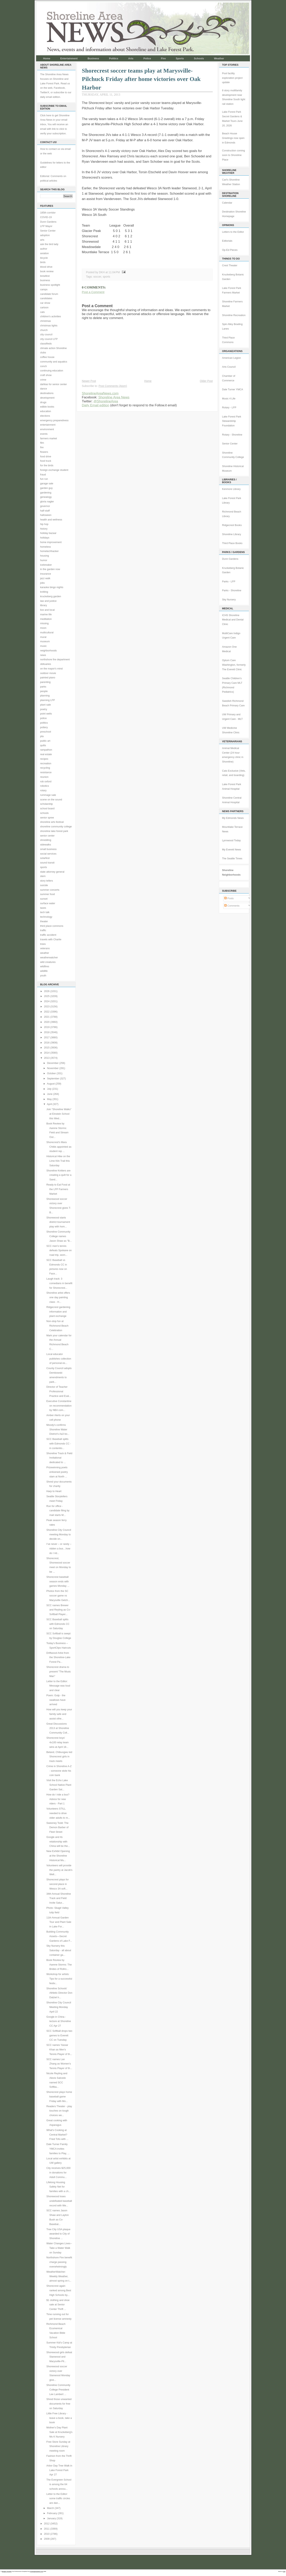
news (43, 655)
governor (45, 506)
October (52, 1073)
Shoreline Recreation (233, 315)
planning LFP (47, 700)
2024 (47, 1001)
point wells (46, 713)
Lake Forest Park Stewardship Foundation (231, 421)
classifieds (46, 343)
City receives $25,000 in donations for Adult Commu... (58, 2173)
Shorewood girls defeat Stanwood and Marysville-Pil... (59, 2357)
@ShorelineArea (106, 401)
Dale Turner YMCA (232, 389)
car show (45, 303)
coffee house (47, 357)
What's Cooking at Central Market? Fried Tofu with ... (57, 2135)
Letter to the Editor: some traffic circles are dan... (58, 2499)
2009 (47, 2539)
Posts (229, 898)
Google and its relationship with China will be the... (58, 1842)
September (53, 1078)
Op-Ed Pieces (230, 250)
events (43, 434)
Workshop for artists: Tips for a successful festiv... (59, 1979)
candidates (46, 298)
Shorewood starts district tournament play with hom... (58, 1222)
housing (44, 555)
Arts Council (229, 366)
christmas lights (48, 325)
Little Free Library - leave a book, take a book (59, 2418)
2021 (47, 1016)
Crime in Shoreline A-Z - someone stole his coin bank (59, 1771)
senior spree (47, 817)
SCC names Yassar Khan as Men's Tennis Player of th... (59, 2050)
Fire (163, 58)
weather (44, 953)
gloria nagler (47, 501)
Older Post (206, 381)
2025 (47, 996)
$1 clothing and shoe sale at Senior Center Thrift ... (58, 2305)
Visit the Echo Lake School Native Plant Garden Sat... (58, 1785)
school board (47, 808)
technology (46, 916)
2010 (47, 2534)
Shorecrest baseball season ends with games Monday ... (57, 1582)
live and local (47, 610)
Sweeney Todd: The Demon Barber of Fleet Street (57, 1828)
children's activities (50, 316)
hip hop (44, 524)
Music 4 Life (228, 398)
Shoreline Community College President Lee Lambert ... (58, 2390)
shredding (45, 840)
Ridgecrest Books (232, 525)
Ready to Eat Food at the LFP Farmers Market (58, 1189)
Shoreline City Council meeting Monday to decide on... (58, 1534)
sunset (43, 898)
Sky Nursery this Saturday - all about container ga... (58, 1950)
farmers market (48, 438)
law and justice (48, 601)
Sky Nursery (229, 599)
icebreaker (46, 564)
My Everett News (231, 849)
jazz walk (45, 578)
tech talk (44, 912)
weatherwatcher (49, 957)
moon (43, 628)
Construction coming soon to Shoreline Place (233, 155)
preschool (45, 731)
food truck (45, 461)
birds (42, 262)
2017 (47, 1037)
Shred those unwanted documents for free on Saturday (59, 2404)
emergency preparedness (54, 420)
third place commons (51, 926)
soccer (97, 276)
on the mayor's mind (51, 668)
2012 (47, 2523)
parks (43, 686)
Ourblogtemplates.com (36, 2571)
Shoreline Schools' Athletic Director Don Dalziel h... (59, 1993)
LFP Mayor (46, 226)
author (43, 248)
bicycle (44, 258)
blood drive (46, 266)
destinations (46, 393)
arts (42, 239)
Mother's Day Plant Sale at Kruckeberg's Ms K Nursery (59, 2432)
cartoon (44, 307)
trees (43, 944)
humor (43, 560)
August (51, 1083)
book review (46, 271)
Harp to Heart (54, 1491)
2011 (47, 2528)
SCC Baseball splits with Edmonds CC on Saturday (58, 1624)
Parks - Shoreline (231, 590)
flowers (44, 452)
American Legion (231, 358)
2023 (47, 1006)
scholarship (46, 804)
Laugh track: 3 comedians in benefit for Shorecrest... (59, 1283)
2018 (47, 1032)
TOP (284, 2571)
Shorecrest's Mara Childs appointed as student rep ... (59, 1147)
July (49, 1089)
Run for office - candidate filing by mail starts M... (58, 1511)
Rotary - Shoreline (232, 434)
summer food (47, 894)
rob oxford (45, 781)
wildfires (44, 966)
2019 (47, 1027)
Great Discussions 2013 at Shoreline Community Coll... (57, 1728)
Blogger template (7, 2571)
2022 (47, 1011)
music (43, 646)
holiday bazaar (48, 533)
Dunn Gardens (48, 221)
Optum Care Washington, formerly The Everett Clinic (234, 665)
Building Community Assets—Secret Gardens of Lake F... (59, 1936)
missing (44, 623)
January (52, 2518)
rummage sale (48, 795)
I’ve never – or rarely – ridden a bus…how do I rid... (59, 1549)
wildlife (44, 971)
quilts (43, 745)
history (43, 528)
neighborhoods (48, 650)
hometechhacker (49, 551)
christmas (45, 321)
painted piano (47, 677)
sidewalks (45, 844)
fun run (44, 479)
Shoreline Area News (113, 397)
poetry (43, 709)
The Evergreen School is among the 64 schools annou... (59, 2484)
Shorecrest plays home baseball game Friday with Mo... (59, 2097)
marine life (46, 614)
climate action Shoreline (53, 348)
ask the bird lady (49, 244)
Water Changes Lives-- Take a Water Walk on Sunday (59, 2248)
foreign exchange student (54, 470)
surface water (47, 903)
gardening (45, 492)
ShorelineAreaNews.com (100, 393)
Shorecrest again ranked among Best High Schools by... (58, 2290)
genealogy (46, 497)
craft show (46, 375)
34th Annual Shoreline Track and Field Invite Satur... (58, 1898)
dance (43, 388)
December (53, 1063)
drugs (43, 402)
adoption (45, 235)
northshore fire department (55, 659)
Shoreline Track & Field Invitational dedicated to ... (59, 1458)
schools (44, 813)
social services (48, 853)
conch (43, 366)
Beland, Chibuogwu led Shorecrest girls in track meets (59, 1757)
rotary (43, 790)
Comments (232, 905)
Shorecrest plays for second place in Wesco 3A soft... (57, 1884)
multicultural (46, 632)
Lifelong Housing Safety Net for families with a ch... (58, 2187)
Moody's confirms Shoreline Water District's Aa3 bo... (58, 1430)
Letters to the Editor (233, 232)
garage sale (46, 483)
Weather (219, 58)
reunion (44, 777)
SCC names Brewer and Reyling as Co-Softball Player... (58, 1610)
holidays (44, 537)
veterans (45, 948)
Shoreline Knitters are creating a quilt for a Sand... (59, 1175)
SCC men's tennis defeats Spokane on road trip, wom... (59, 1251)
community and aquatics (53, 361)
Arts (130, 58)
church (44, 330)
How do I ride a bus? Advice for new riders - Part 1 (58, 1799)
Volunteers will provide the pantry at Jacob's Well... (59, 1870)
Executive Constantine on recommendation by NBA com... (59, 1406)
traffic (43, 930)
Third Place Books (232, 543)
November (53, 1068)
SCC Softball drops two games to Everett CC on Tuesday (59, 2035)
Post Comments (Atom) (113, 386)
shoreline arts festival (52, 822)
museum (45, 641)
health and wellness (51, 519)
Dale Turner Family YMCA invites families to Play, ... (58, 2149)
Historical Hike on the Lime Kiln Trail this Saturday (58, 1161)
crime (43, 379)
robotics (44, 786)
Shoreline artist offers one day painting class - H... (58, 1297)
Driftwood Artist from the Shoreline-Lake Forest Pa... (58, 1657)
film (42, 442)
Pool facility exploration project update (232, 78)
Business (93, 58)
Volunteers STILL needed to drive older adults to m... (58, 1813)
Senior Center (48, 230)
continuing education (51, 370)
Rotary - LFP (229, 407)
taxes (43, 908)
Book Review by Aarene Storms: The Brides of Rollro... (59, 1965)
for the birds (46, 465)
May (49, 1099)
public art (45, 740)
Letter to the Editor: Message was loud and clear (58, 1686)
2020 (47, 1022)
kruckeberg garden (50, 596)
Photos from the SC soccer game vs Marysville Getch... (58, 1596)
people (44, 691)
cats (42, 312)
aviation (44, 253)
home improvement (51, 542)
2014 (47, 1052)
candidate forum (49, 294)
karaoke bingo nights (51, 587)
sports (43, 867)
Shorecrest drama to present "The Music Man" (58, 1672)
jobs (42, 583)
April (50, 1104)
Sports (180, 58)
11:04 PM (114, 272)
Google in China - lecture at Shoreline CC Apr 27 (58, 2021)
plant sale (45, 704)
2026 (47, 991)
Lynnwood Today (231, 840)
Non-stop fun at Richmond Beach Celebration (57, 1326)
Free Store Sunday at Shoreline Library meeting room (58, 2446)
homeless (45, 546)
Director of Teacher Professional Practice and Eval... (58, 1391)
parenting (45, 682)
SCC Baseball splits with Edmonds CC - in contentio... (58, 1444)
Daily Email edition (95, 405)
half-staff (45, 510)
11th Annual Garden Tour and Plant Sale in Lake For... (58, 1922)
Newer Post (89, 381)
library (43, 605)
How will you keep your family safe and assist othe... (59, 1714)
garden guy (46, 488)
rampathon (46, 749)
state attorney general (52, 871)
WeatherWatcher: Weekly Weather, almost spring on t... (58, 2276)
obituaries (45, 664)
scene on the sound (51, 799)
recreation (45, 763)
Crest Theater (229, 265)
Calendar (227, 202)
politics (44, 722)
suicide (44, 885)
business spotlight (50, 285)
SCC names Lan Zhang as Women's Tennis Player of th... (59, 2064)
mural (43, 637)
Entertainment (68, 58)
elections (45, 415)
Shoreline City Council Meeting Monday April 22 (58, 2007)
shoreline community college (56, 826)
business (45, 280)
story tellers (46, 880)
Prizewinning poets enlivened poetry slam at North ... (57, 1472)
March (51, 2508)
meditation (46, 619)
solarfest (45, 858)
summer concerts (49, 889)
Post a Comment (93, 292)
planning (45, 695)
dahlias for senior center (53, 384)
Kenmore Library (231, 489)
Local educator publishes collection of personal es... (58, 1359)
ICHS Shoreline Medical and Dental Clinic (232, 620)
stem (42, 876)
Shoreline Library (231, 534)
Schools (199, 58)
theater (44, 921)
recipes (44, 759)
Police (147, 58)
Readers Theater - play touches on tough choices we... (59, 2111)
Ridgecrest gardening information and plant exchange (58, 1312)
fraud (43, 474)
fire (42, 447)
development (47, 397)
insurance (45, 573)
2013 (47, 1058)
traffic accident (48, 935)
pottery (44, 727)
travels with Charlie (50, 939)
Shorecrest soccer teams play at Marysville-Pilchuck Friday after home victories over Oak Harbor (141, 79)
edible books (47, 406)
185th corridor (48, 212)
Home (46, 58)
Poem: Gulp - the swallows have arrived (56, 1700)
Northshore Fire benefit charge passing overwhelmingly (59, 2262)
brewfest (45, 276)
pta (42, 736)
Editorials (227, 240)
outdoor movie (48, 673)
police (43, 718)
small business (48, 849)
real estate (46, 754)
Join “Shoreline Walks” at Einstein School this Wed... (59, 1114)
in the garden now (50, 569)
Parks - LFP (228, 581)
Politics (113, 58)
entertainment (47, 424)
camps (43, 289)
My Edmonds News (233, 818)
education (45, 411)
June (50, 1094)
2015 (47, 1047)
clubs (43, 352)
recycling (45, 767)
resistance (46, 772)
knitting (44, 591)
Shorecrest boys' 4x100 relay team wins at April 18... (57, 1742)
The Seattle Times (232, 858)
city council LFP (49, 339)
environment (47, 429)
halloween (45, 515)
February (52, 2513)
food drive (45, 456)
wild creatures (48, 962)
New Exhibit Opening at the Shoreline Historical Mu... (58, 1856)
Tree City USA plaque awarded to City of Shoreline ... (58, 2234)
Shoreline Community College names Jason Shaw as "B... (59, 1236)
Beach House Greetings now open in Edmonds (233, 138)
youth (43, 975)
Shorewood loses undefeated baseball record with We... (59, 2201)
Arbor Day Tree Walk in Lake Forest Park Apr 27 (59, 2470)
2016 (47, 1042)
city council (46, 334)
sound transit (47, 862)
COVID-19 (46, 217)
